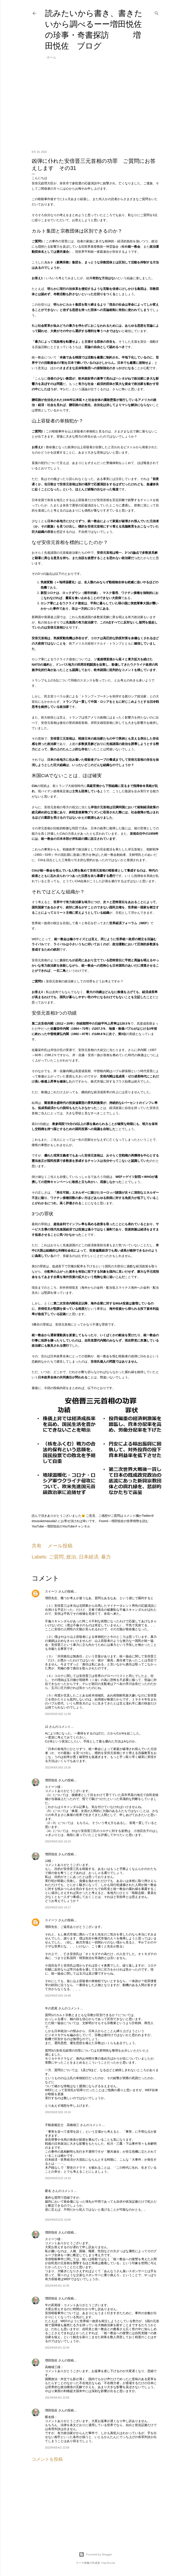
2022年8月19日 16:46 (58, 1995)
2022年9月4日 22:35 (57, 2285)
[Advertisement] (95, 108)
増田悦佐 (51, 1780)
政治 (71, 1557)
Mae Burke (108, 2562)
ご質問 (56, 1557)
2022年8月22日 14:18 (58, 2178)
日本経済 (88, 1557)
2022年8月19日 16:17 (58, 1907)
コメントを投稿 (47, 2459)
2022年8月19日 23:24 (58, 2112)
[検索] (156, 12)
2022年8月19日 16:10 (58, 1841)
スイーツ (51, 1591)
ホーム (51, 57)
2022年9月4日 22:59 (57, 2447)
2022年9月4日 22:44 (57, 2347)
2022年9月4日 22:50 (57, 2397)
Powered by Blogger (95, 2554)
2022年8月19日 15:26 (58, 1767)
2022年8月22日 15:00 (58, 2219)
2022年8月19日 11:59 (58, 1714)
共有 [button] (36, 1546)
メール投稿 (60, 1546)
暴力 (106, 1557)
